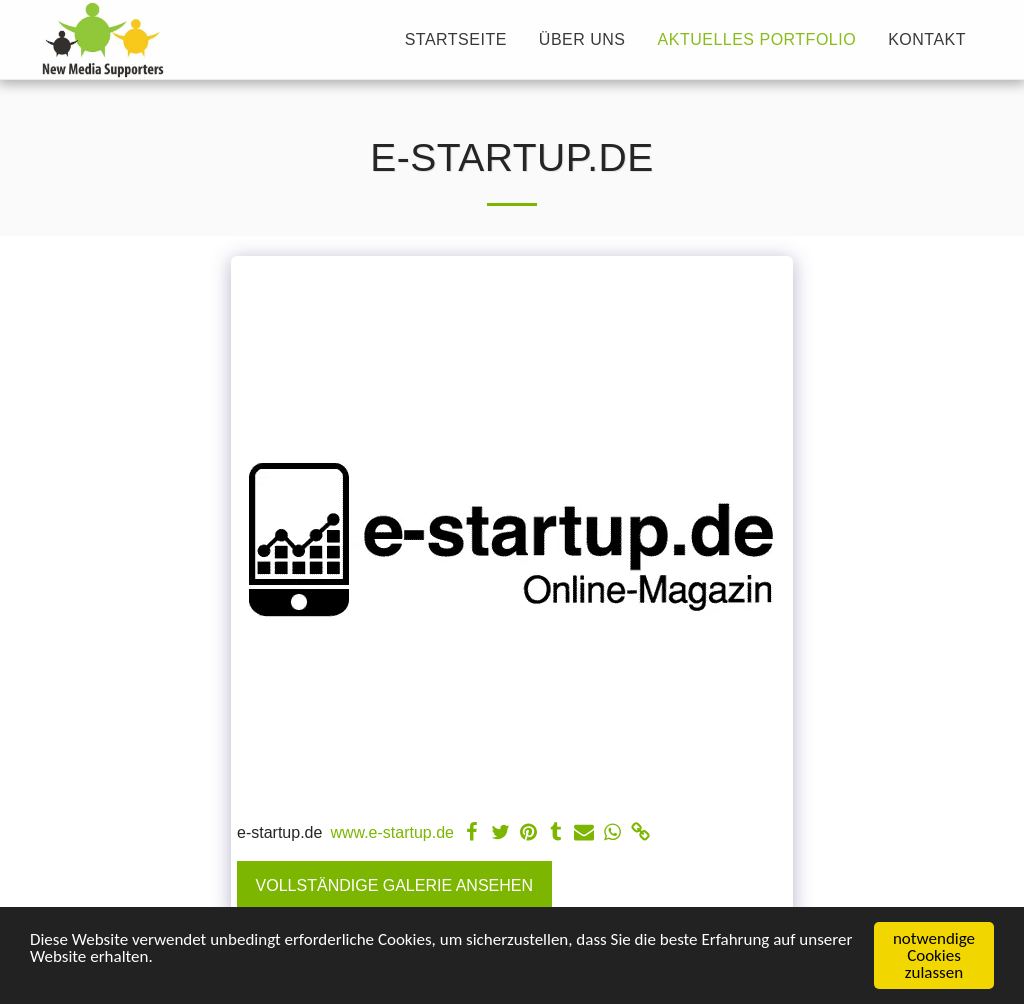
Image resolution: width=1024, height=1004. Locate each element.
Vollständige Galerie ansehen (394, 885)
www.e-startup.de (392, 832)
